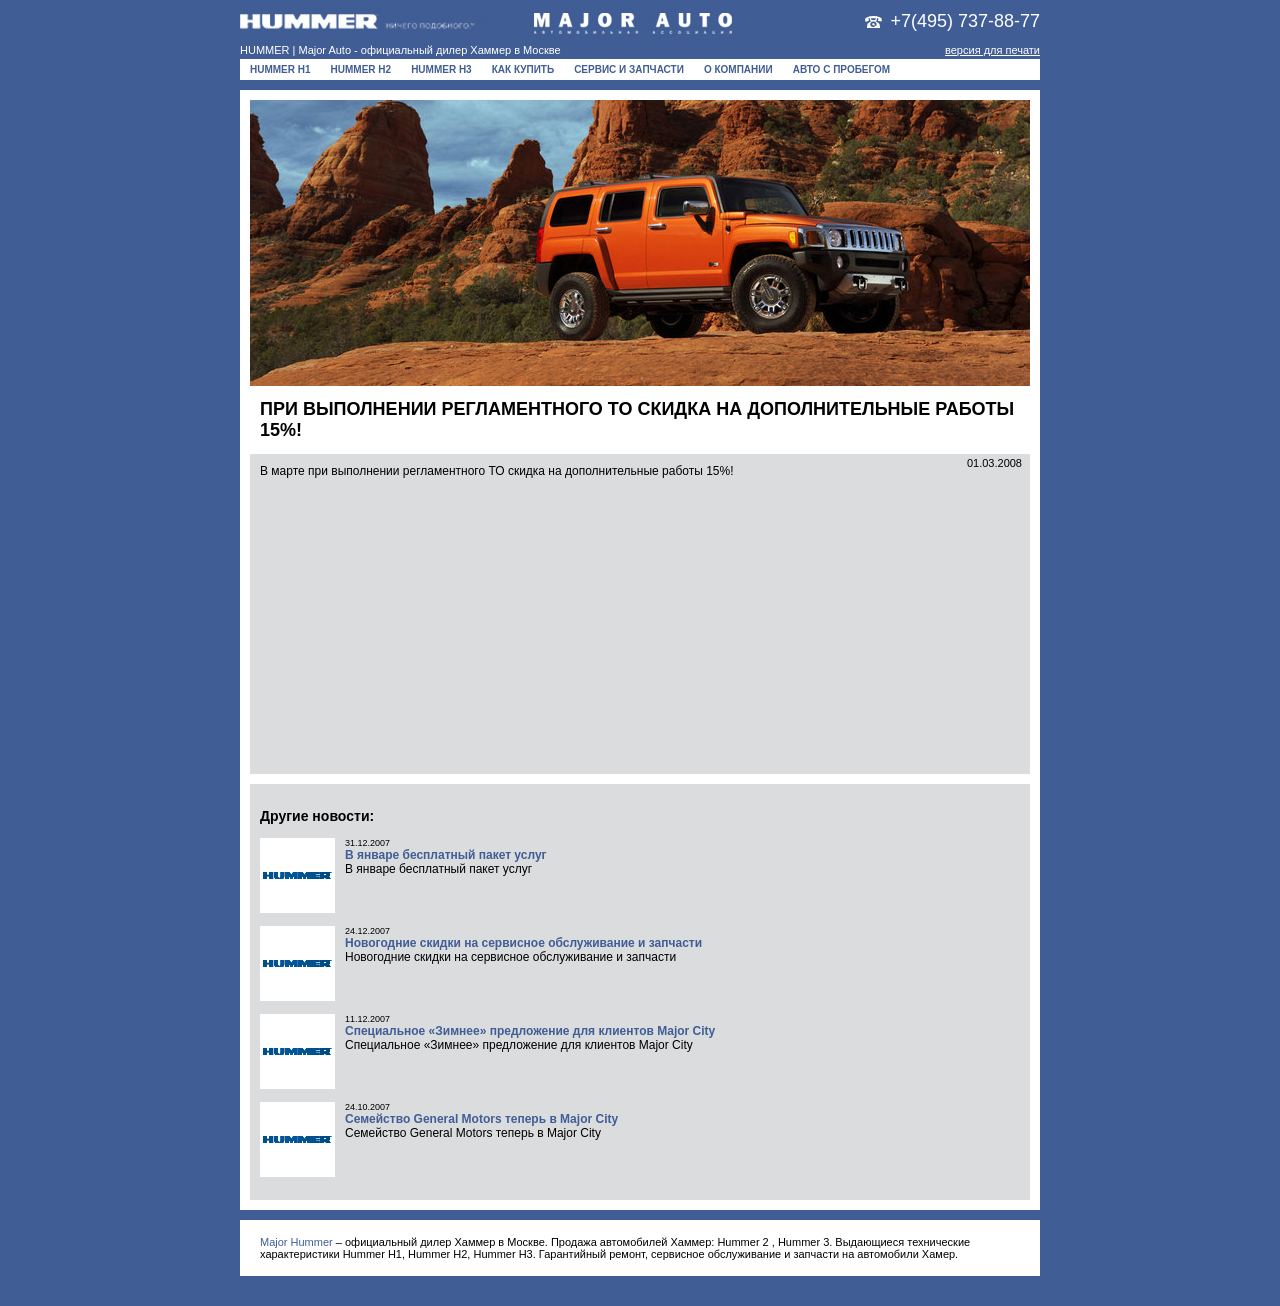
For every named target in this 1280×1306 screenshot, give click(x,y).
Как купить (523, 69)
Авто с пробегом (842, 69)
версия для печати (992, 50)
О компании (738, 69)
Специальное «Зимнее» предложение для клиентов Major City (530, 1031)
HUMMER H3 (441, 69)
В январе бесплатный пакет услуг (446, 855)
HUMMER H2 (361, 69)
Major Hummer (296, 1242)
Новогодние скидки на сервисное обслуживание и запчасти (523, 943)
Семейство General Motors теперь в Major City (481, 1119)
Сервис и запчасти (629, 69)
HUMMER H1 (280, 69)
